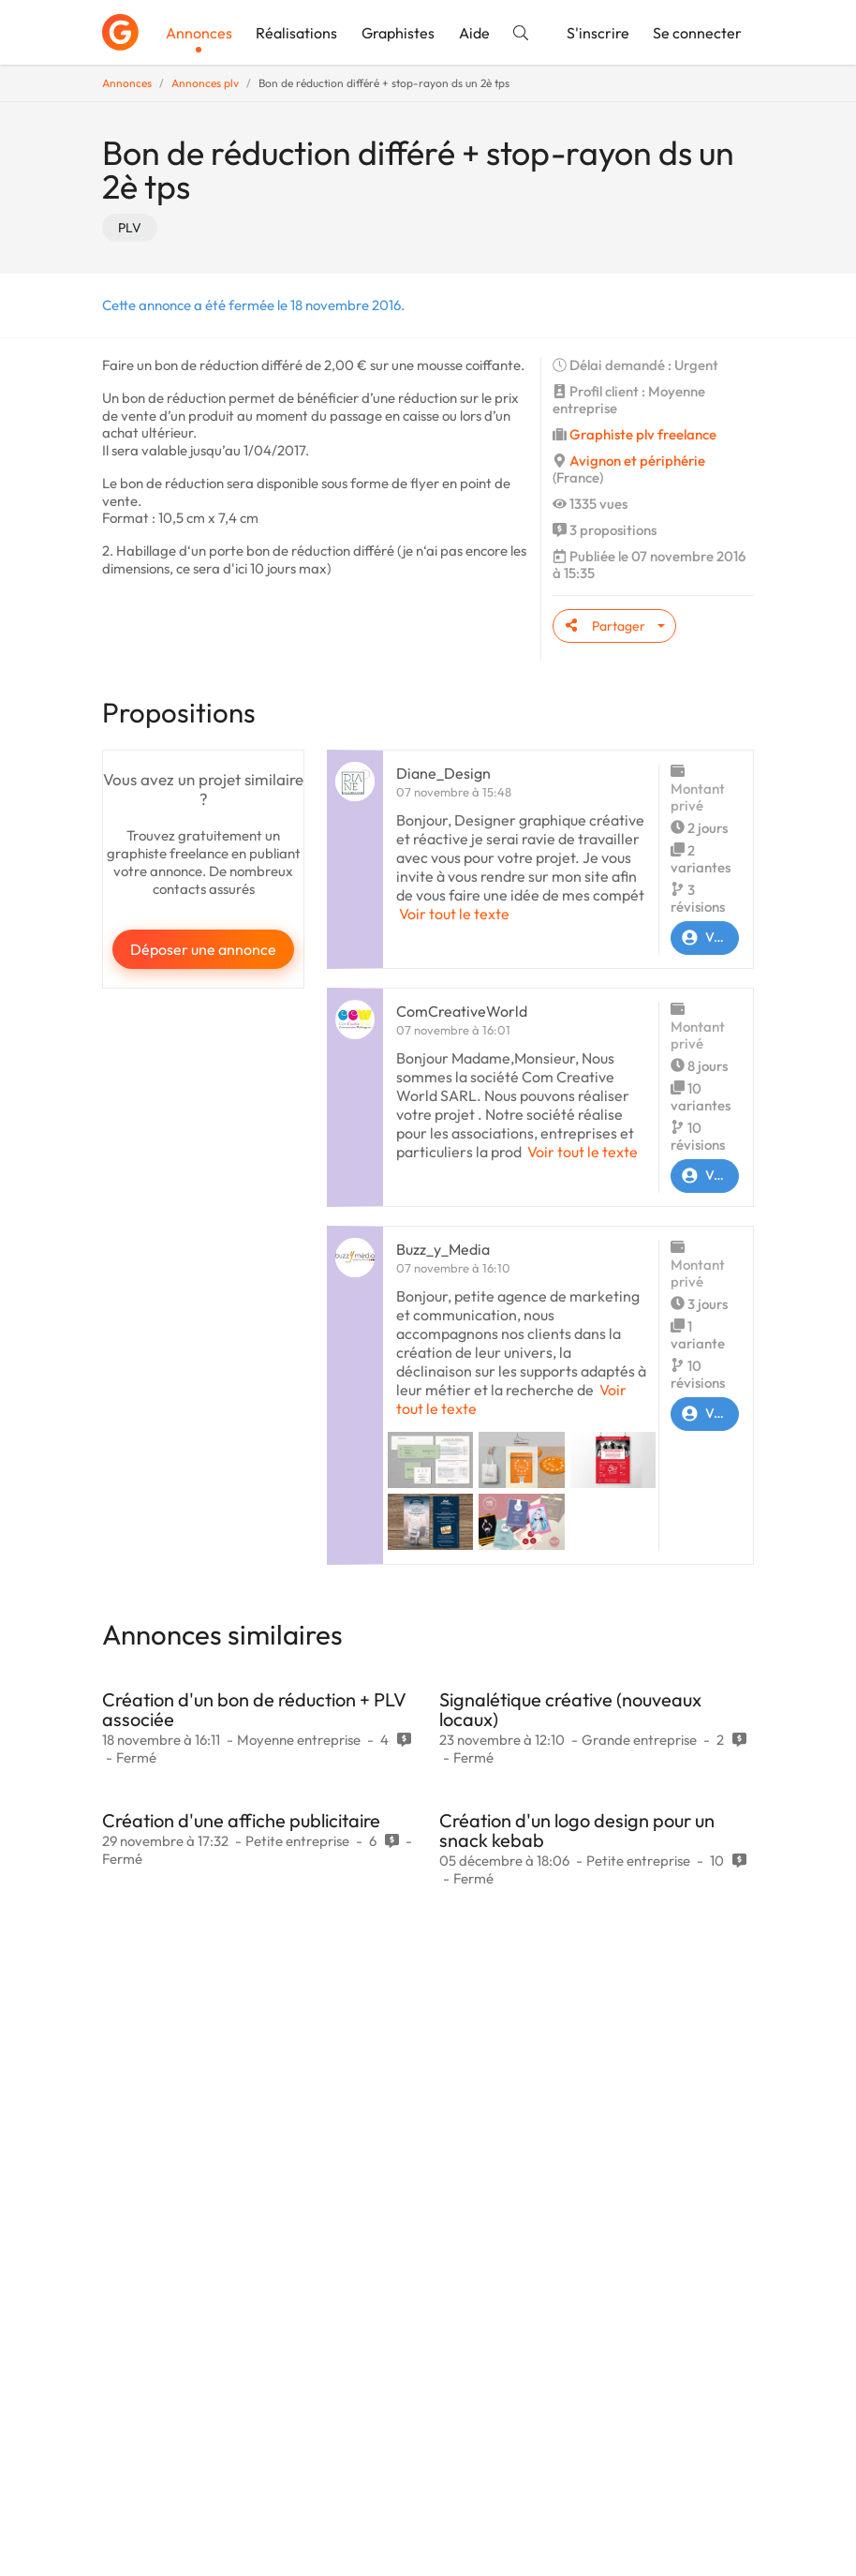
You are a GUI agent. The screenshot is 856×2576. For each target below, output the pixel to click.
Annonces (199, 32)
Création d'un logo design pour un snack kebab (577, 1830)
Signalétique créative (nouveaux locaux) (570, 1709)
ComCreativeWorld (461, 1011)
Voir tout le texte (454, 913)
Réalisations (296, 32)
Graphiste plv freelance (642, 434)
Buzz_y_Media (443, 1249)
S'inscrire (598, 32)
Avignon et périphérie (637, 460)
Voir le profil (705, 938)
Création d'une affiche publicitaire (241, 1820)
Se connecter (697, 32)
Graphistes (398, 32)
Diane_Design (443, 773)
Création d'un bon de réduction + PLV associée (254, 1709)
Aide (474, 32)
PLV (129, 227)
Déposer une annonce (203, 949)
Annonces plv (205, 83)
